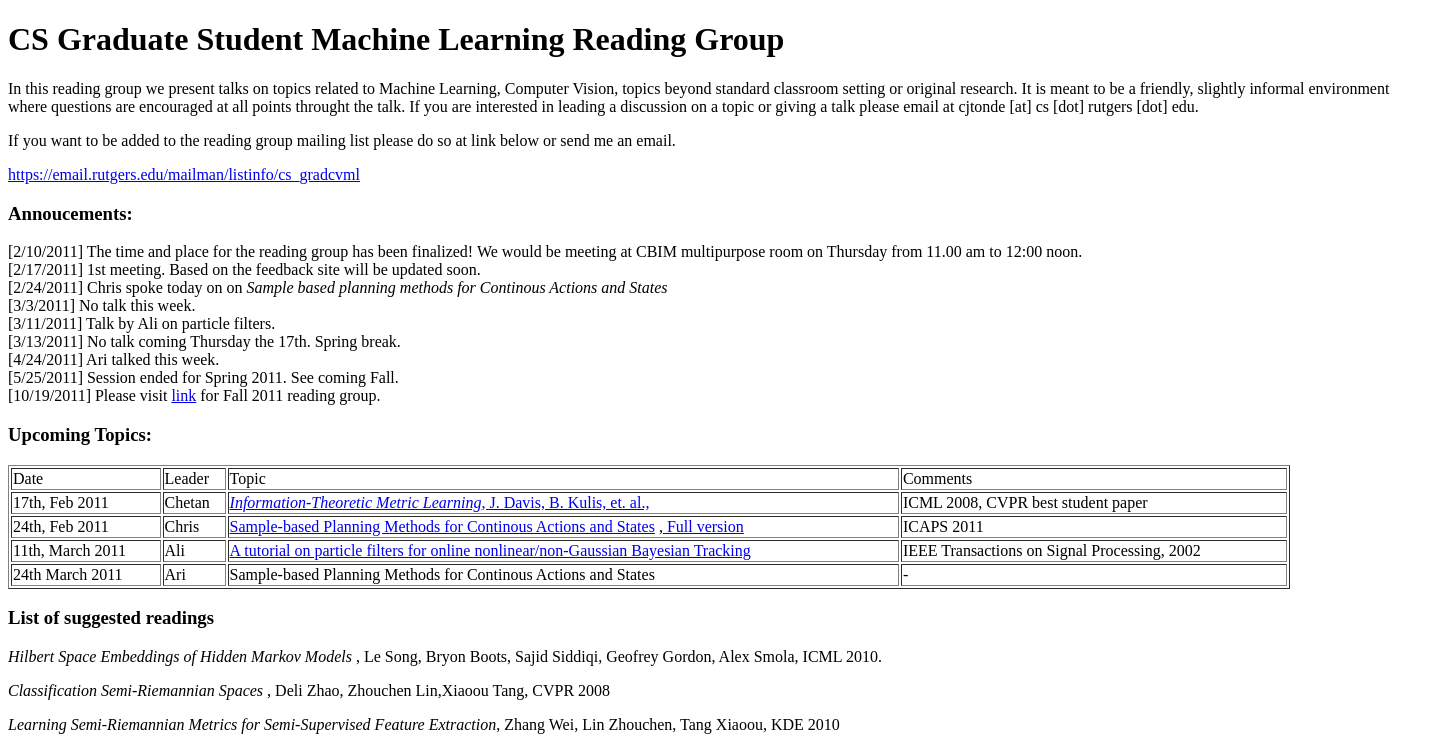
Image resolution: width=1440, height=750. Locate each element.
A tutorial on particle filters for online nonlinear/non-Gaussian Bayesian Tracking (490, 550)
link (183, 395)
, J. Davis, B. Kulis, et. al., (440, 502)
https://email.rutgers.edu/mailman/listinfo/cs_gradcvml (184, 174)
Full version (703, 526)
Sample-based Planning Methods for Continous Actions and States (442, 526)
